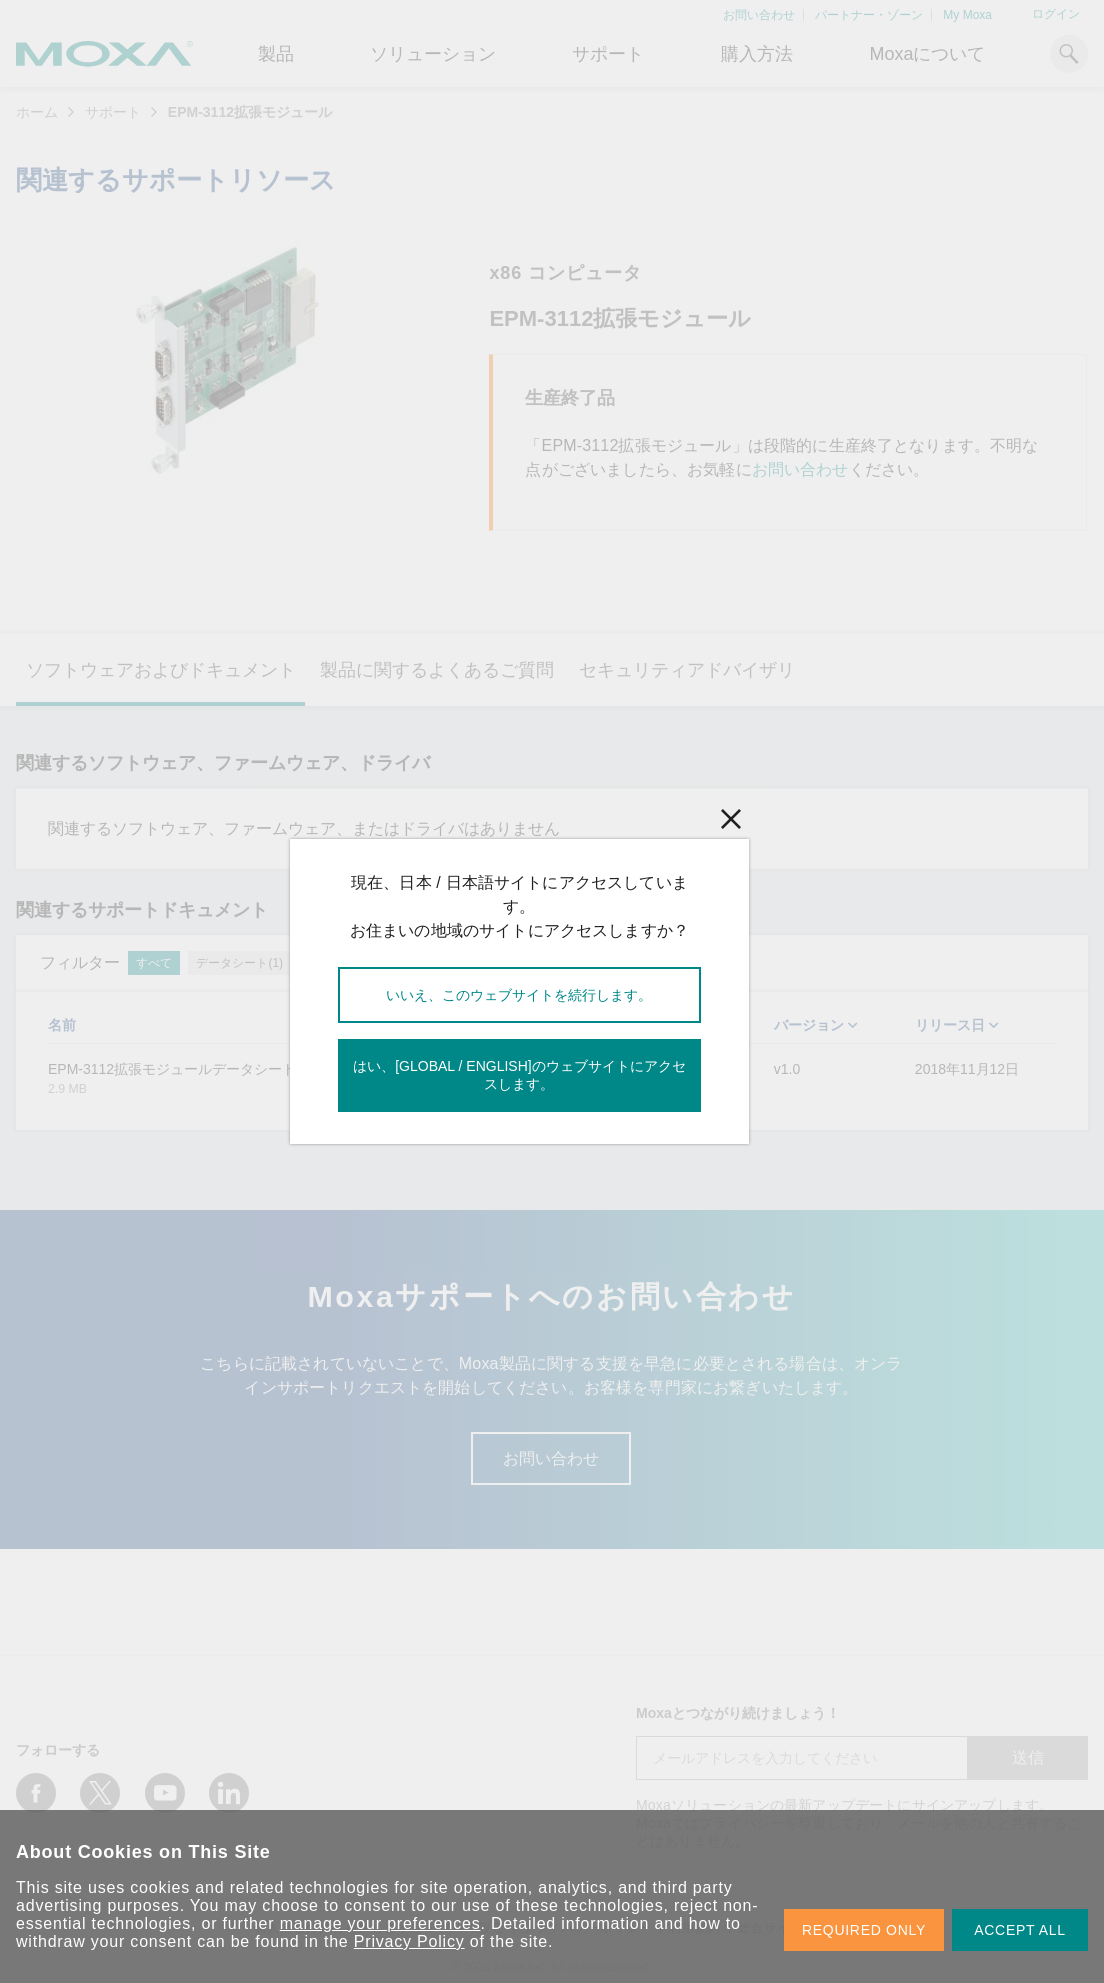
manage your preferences (380, 1923)
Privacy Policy (409, 1941)
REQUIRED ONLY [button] (864, 1930)
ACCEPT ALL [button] (1020, 1930)
